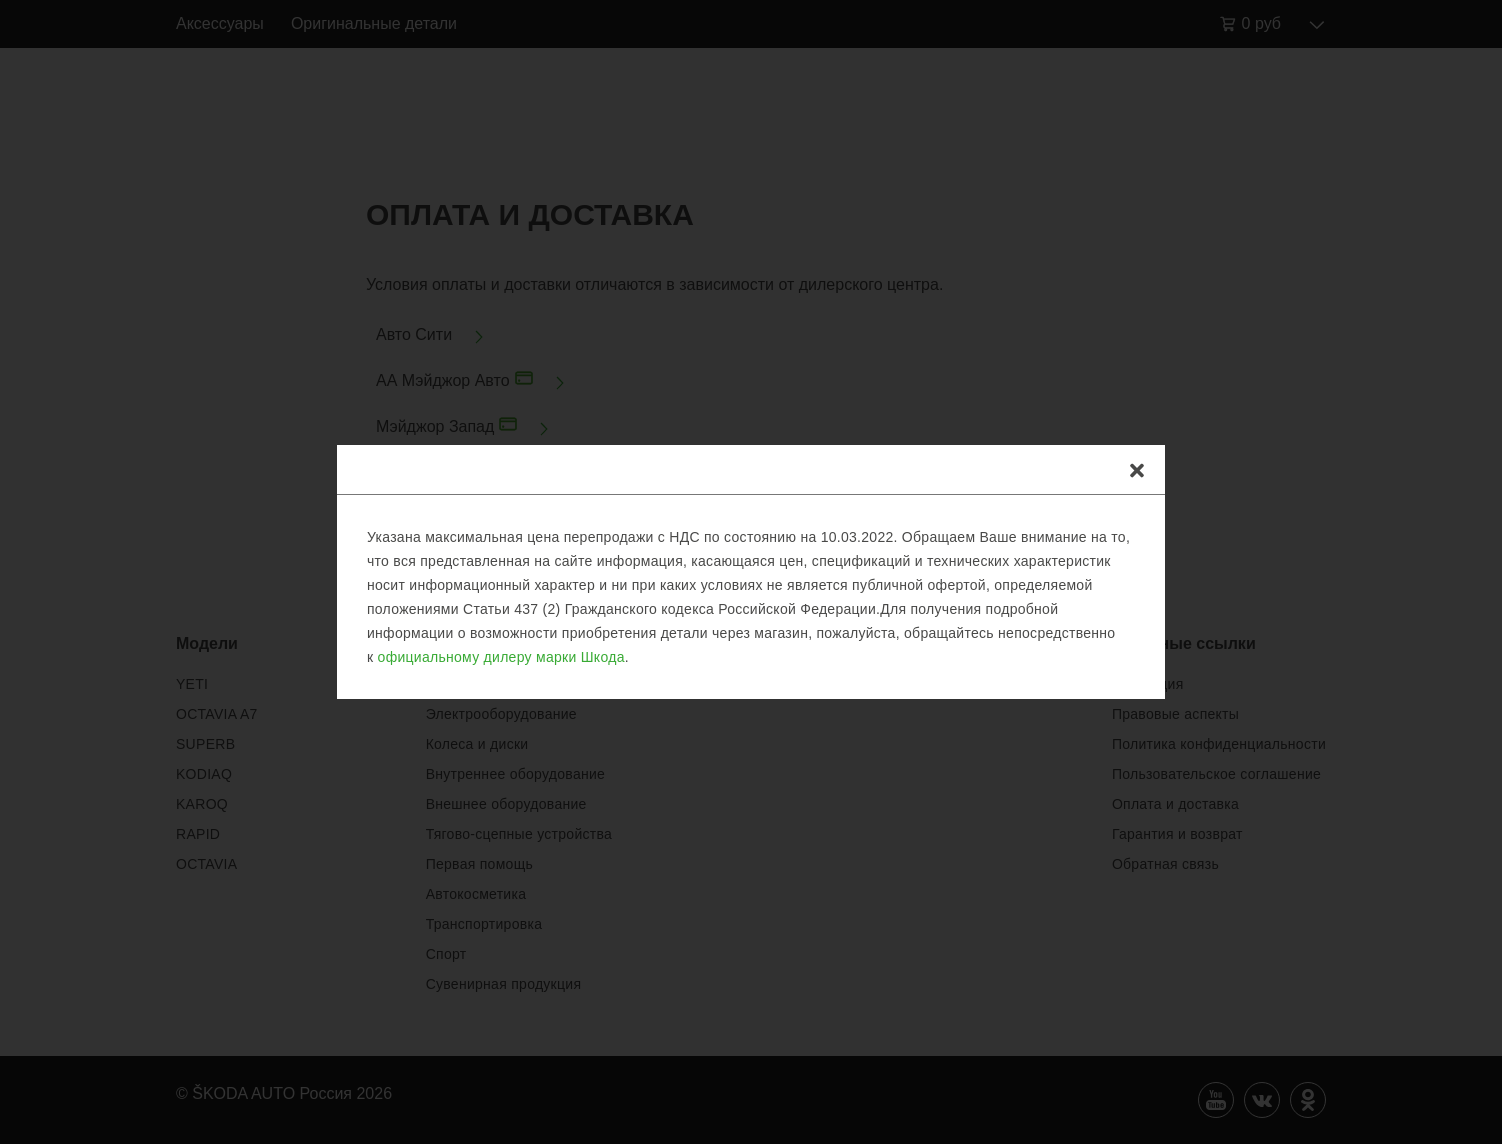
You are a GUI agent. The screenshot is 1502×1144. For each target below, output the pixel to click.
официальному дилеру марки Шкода (501, 657)
